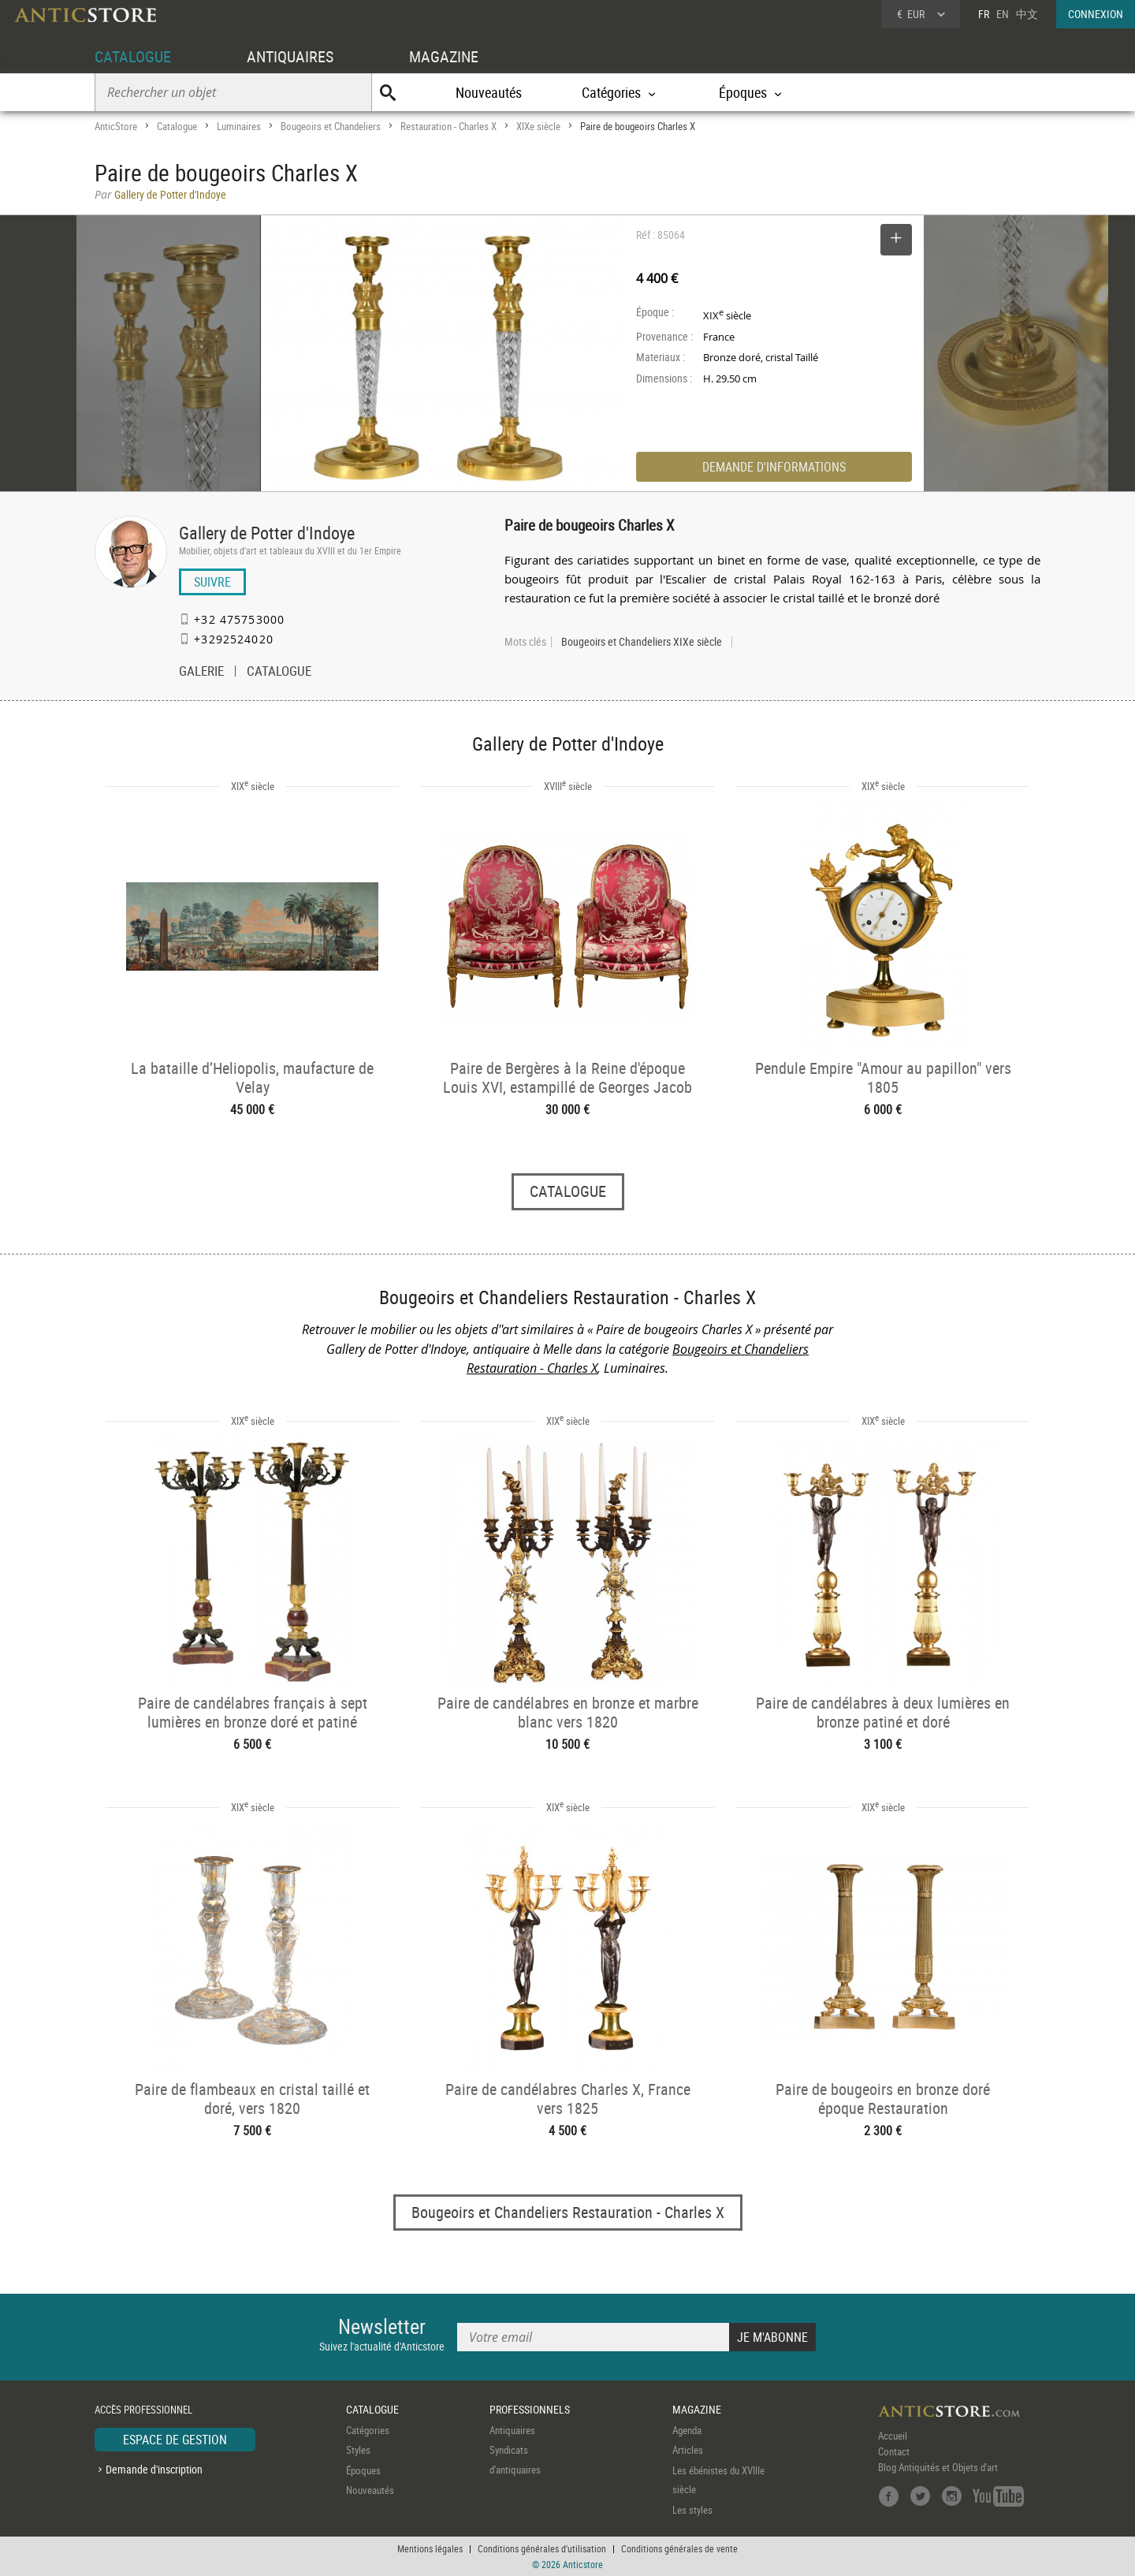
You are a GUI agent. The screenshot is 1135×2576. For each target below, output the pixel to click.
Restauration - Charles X (448, 126)
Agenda (686, 2430)
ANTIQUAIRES (290, 56)
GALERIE (201, 672)
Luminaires (239, 126)
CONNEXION (1095, 13)
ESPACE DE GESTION (175, 2439)
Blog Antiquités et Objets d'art (938, 2467)
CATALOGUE (133, 56)
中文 (1027, 13)
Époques (363, 2470)
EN (1002, 13)
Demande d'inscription (154, 2469)
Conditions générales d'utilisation (542, 2548)
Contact (894, 2451)
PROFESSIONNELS (529, 2409)
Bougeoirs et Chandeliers (331, 126)
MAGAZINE (443, 56)
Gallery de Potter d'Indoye (267, 532)
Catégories (367, 2430)
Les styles (692, 2510)
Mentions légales (430, 2548)
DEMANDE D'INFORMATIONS (774, 466)
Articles (687, 2450)
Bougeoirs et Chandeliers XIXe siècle (641, 641)
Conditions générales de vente (679, 2548)
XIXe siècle (538, 126)
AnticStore (116, 126)
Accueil (892, 2436)
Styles (358, 2450)
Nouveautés (489, 92)
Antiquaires (512, 2430)
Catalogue (177, 126)
